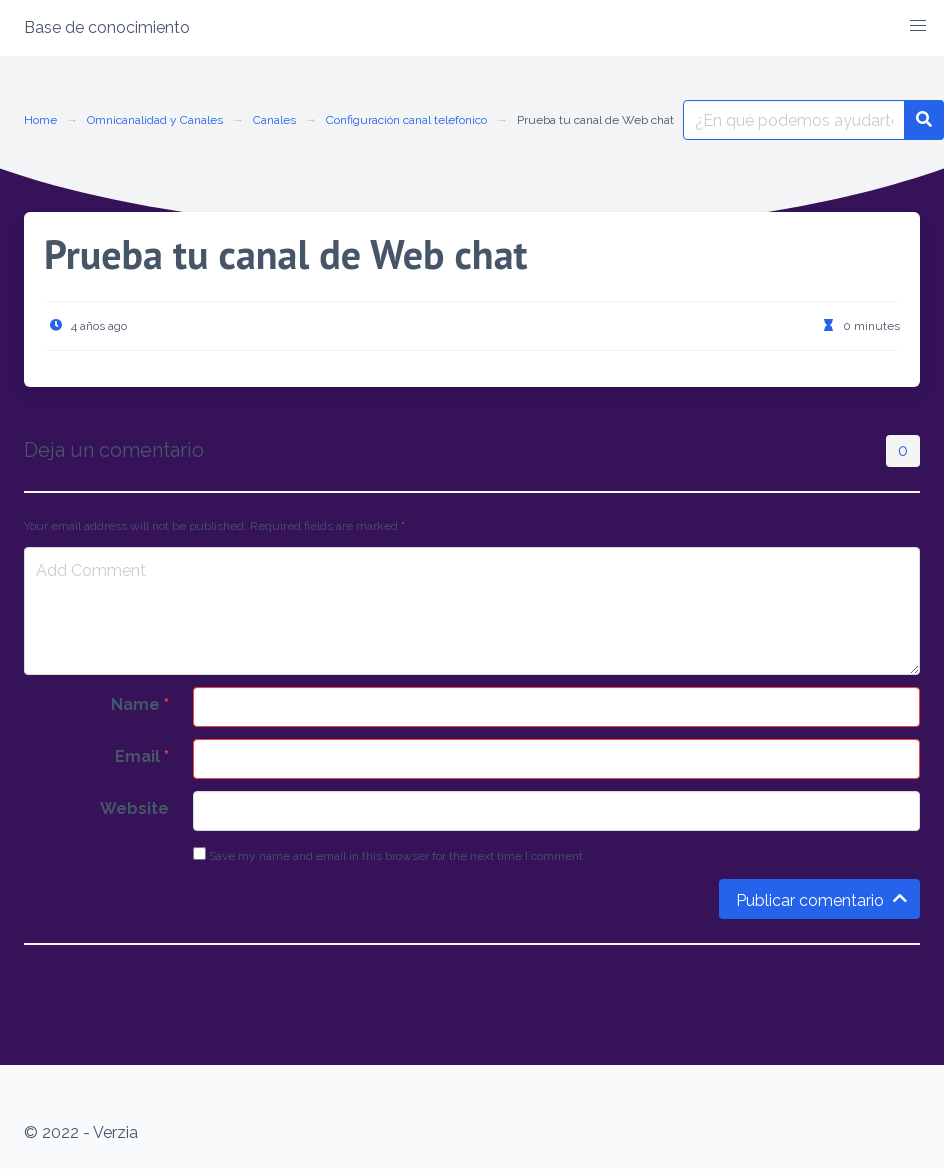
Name (140, 704)
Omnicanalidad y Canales (155, 120)
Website (134, 808)
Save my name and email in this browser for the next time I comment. (389, 855)
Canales (274, 120)
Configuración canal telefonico (406, 120)
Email (142, 756)
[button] (918, 26)
